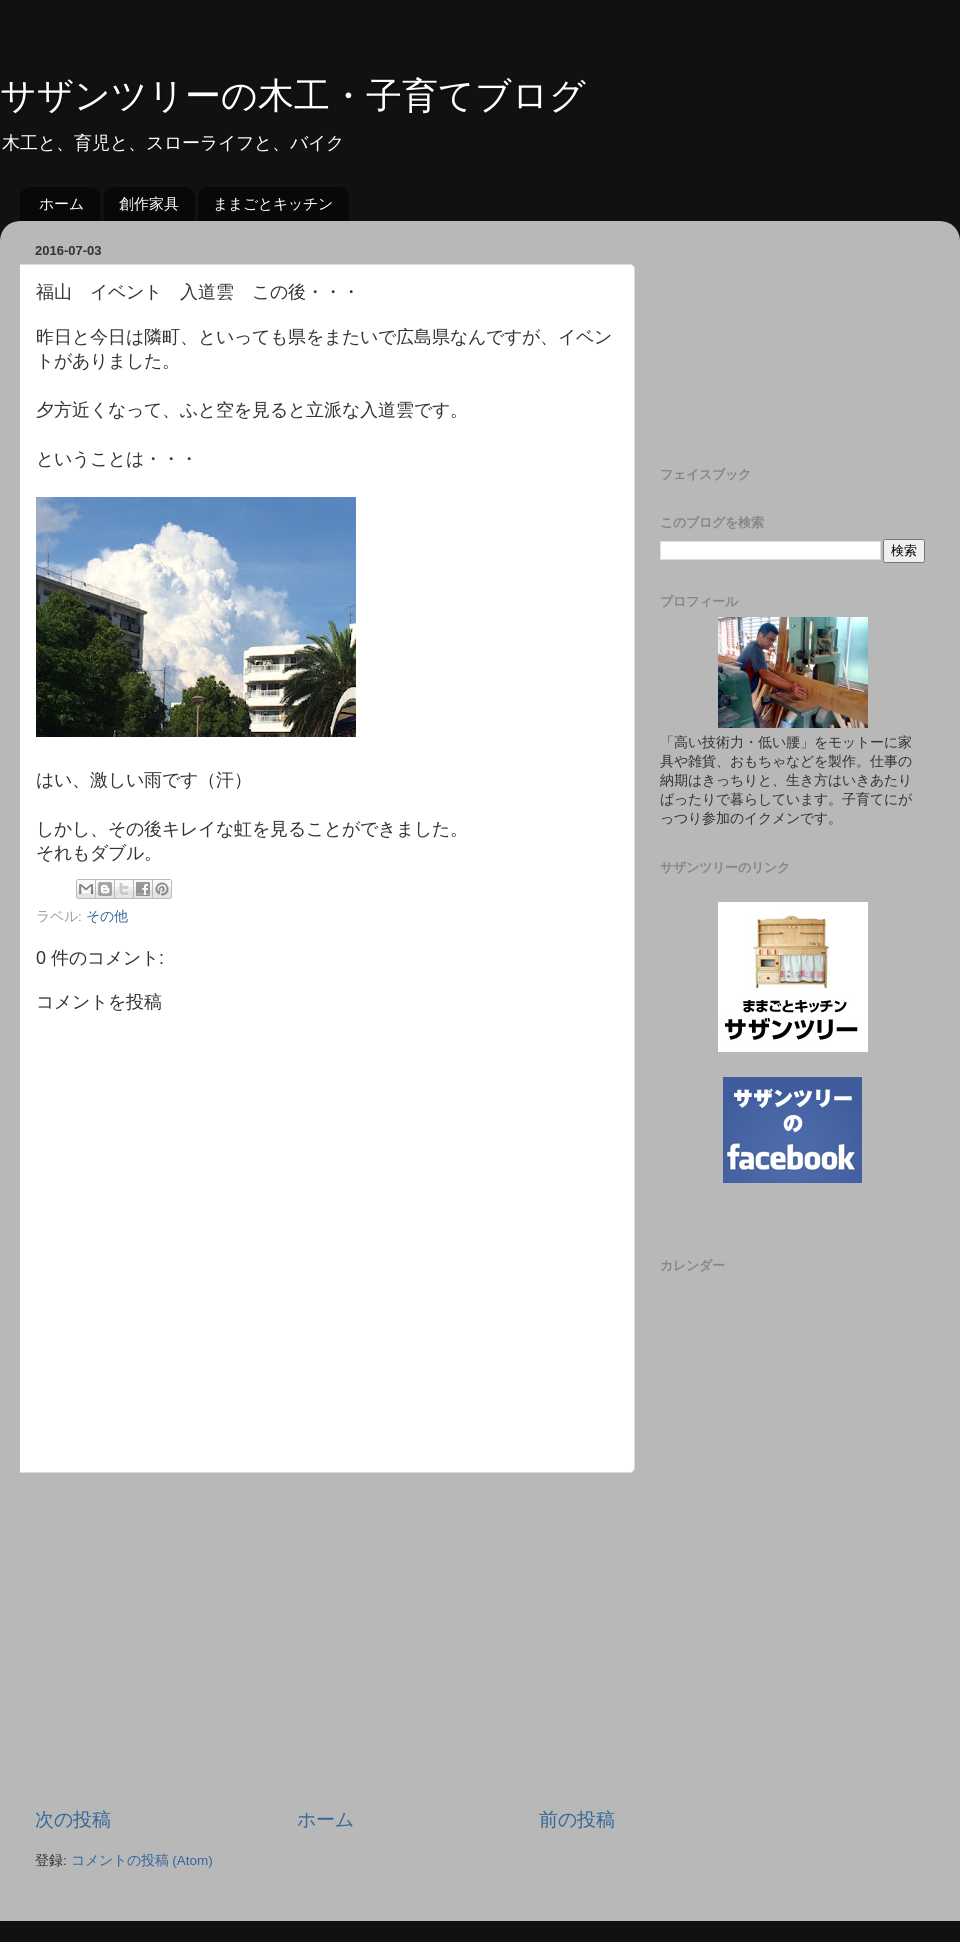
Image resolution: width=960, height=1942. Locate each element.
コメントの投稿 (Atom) (142, 1860)
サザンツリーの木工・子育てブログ (293, 95)
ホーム (61, 203)
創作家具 (149, 203)
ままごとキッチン (273, 203)
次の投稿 (73, 1819)
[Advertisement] (325, 1640)
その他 (107, 916)
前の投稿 (577, 1819)
